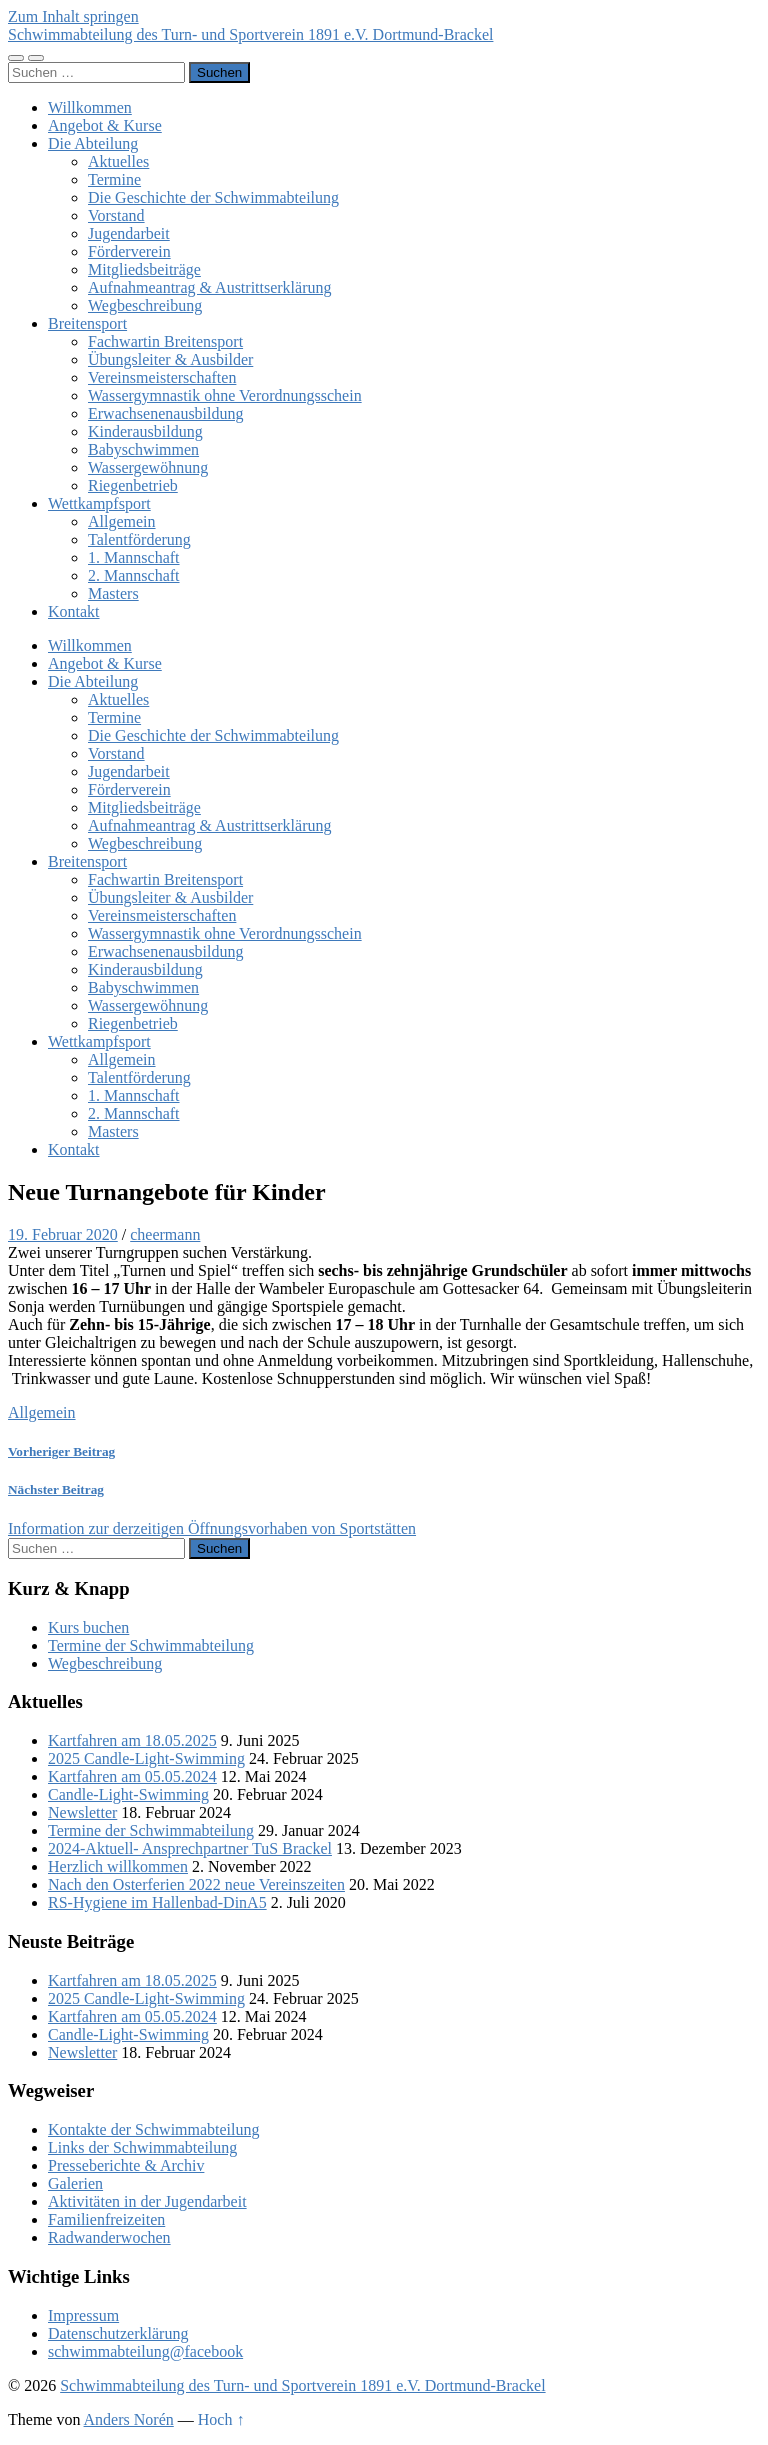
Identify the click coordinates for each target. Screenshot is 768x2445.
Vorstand (116, 215)
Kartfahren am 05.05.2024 (132, 1776)
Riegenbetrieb (133, 485)
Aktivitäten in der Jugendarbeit (147, 2201)
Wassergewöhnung (148, 467)
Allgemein (122, 521)
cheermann (165, 1234)
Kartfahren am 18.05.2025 (132, 1740)
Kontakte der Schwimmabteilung (154, 2129)
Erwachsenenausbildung (166, 413)
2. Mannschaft (134, 575)
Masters (113, 593)
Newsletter (82, 1812)
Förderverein (129, 251)
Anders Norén (129, 2419)
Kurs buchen (88, 1627)
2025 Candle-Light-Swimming (146, 1758)
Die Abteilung (93, 143)
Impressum (83, 2315)
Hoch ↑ (221, 2419)
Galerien (75, 2183)
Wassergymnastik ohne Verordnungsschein (225, 395)
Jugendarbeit (129, 233)
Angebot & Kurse (105, 125)
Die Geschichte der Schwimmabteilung (213, 197)
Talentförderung (139, 539)
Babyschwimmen (143, 449)
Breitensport (87, 323)
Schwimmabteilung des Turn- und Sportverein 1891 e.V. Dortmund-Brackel (250, 34)
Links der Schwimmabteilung (142, 2147)
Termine (114, 179)
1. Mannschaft (134, 557)
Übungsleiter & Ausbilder (170, 359)
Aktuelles (118, 161)
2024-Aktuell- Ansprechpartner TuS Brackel (190, 1848)
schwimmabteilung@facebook (145, 2351)
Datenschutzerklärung (118, 2333)
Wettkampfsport (99, 503)
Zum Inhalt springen (73, 16)
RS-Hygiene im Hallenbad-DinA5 (157, 1902)
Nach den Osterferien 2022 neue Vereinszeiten (196, 1884)
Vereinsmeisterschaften (162, 377)
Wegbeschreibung (145, 305)
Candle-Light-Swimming (128, 1794)
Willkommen (90, 107)
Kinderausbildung (145, 431)
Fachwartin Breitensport (165, 341)
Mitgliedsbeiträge (144, 269)
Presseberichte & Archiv (126, 2165)
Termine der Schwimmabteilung (151, 1645)
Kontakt (74, 611)
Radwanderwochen (109, 2237)
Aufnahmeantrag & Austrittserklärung (210, 287)
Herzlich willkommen (118, 1866)
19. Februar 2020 (63, 1234)
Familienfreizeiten (106, 2219)
